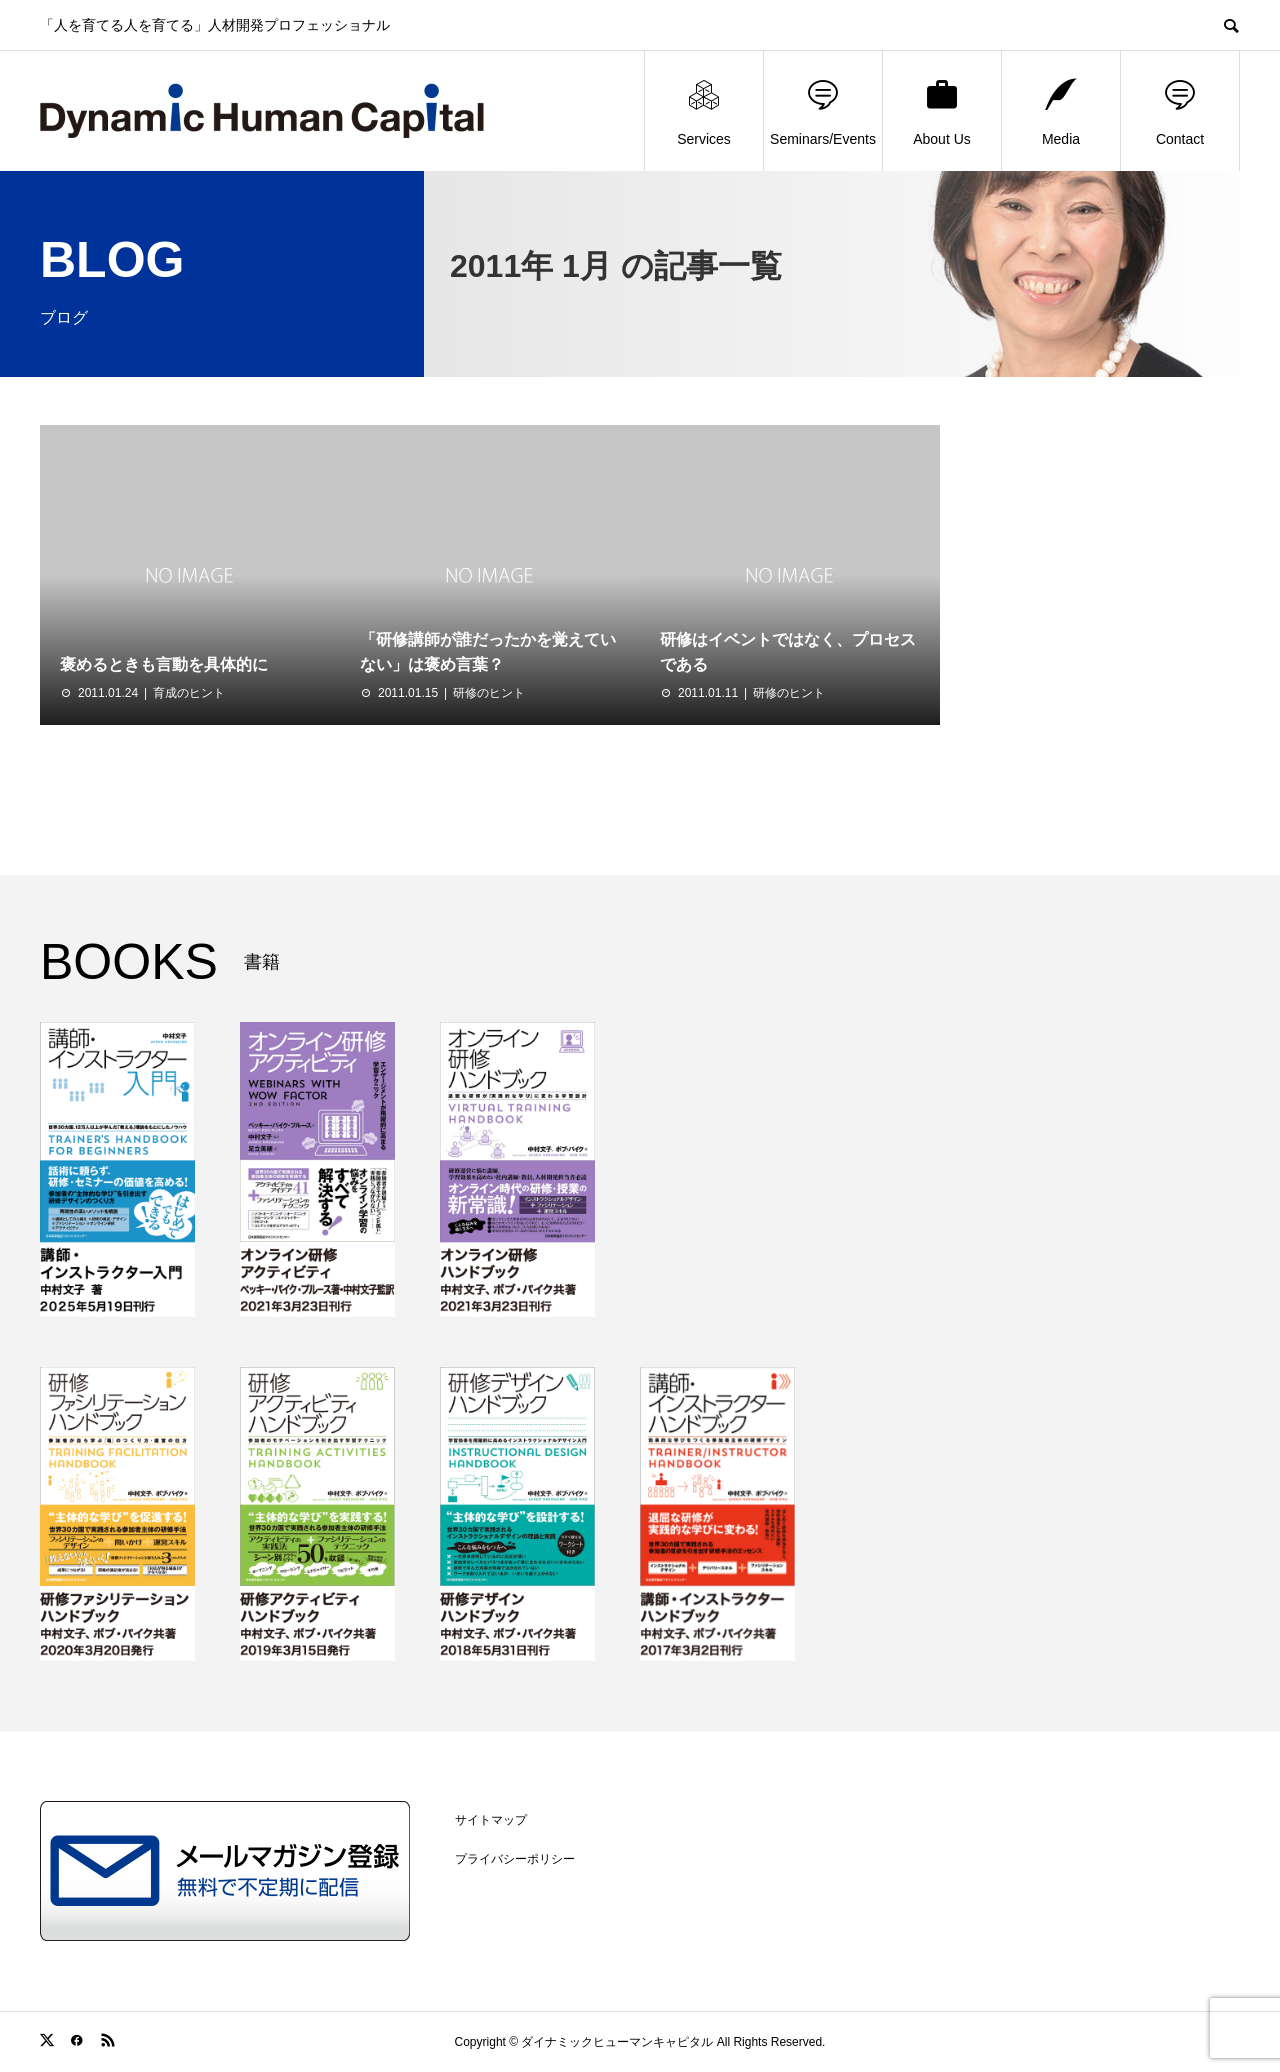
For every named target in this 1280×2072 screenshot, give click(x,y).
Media (1061, 111)
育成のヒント (189, 693)
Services (704, 111)
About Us (942, 111)
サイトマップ (491, 1820)
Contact (1180, 111)
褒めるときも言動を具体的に (164, 664)
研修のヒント (489, 693)
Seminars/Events (823, 111)
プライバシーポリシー (515, 1859)
